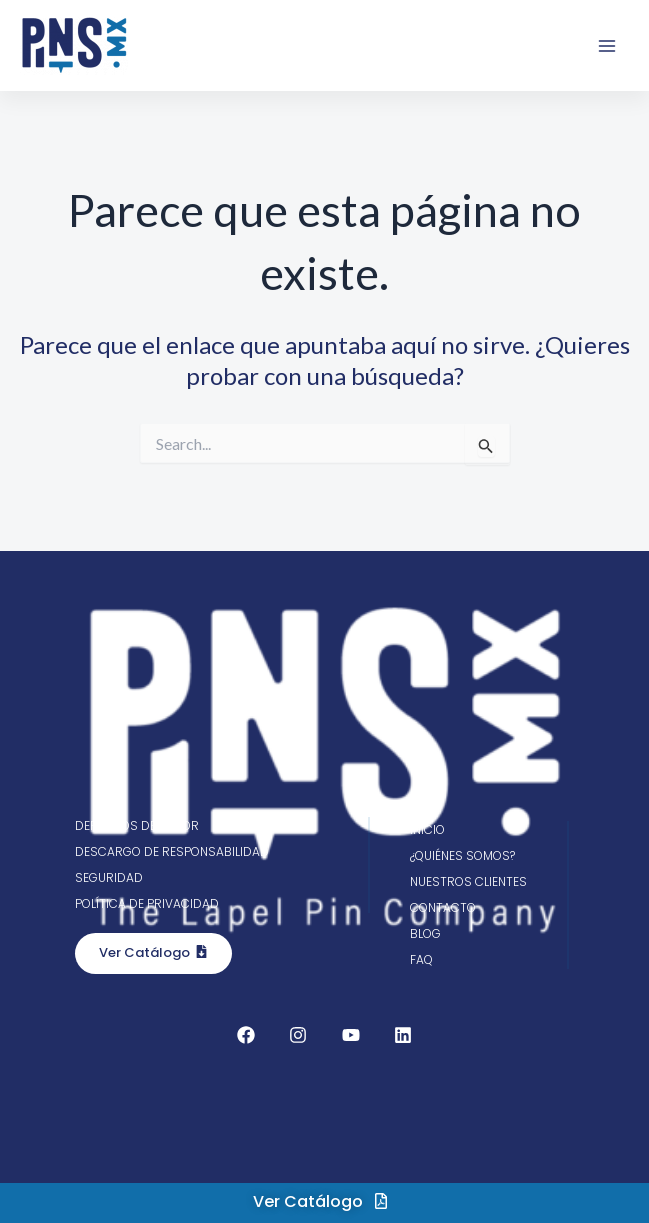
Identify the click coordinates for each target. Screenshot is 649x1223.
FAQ (421, 959)
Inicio (427, 829)
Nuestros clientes (468, 881)
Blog (425, 933)
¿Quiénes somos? (462, 855)
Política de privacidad (147, 903)
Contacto (443, 907)
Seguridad (109, 877)
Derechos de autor (137, 825)
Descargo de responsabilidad (172, 851)
